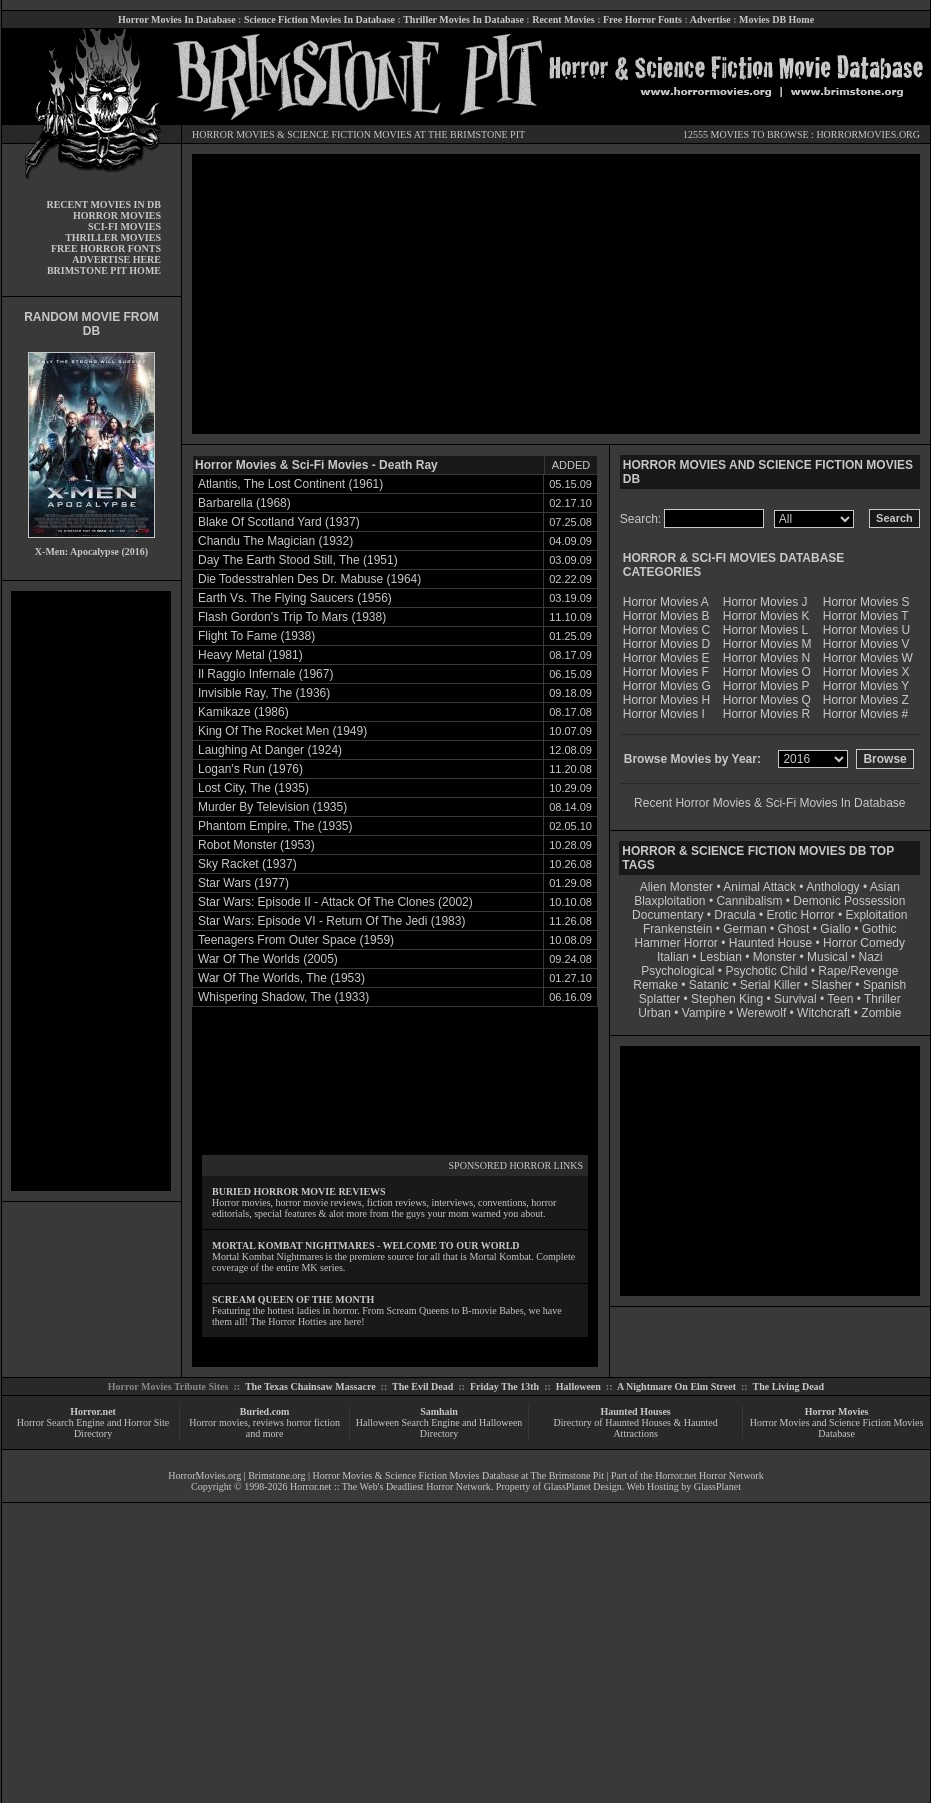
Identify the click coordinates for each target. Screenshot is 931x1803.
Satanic (709, 985)
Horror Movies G (667, 686)
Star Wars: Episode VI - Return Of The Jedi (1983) (331, 921)
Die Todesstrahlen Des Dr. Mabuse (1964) (309, 579)
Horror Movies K (766, 616)
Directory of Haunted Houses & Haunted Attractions (636, 1428)
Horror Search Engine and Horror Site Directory (93, 1428)
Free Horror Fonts (642, 19)
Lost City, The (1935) (253, 788)
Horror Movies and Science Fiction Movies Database (837, 1428)
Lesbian (722, 957)
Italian (673, 957)
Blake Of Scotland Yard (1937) (279, 522)
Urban (654, 1013)
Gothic (879, 929)
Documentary (667, 915)
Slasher (831, 985)
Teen (840, 999)
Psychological (677, 971)
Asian (885, 887)
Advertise (710, 19)
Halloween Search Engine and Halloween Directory (439, 1428)
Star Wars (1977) (243, 883)
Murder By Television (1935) (272, 807)
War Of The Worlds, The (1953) (281, 978)
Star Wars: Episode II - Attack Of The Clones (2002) (335, 902)
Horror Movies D (666, 644)
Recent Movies (563, 19)
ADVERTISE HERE (116, 259)
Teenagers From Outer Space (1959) (296, 940)
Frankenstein (677, 929)
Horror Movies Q (767, 700)
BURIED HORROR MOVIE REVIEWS (299, 1191)
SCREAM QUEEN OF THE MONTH (293, 1299)
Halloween (578, 1386)
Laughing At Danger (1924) (270, 750)
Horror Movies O (767, 672)
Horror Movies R (766, 714)
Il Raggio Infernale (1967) (265, 674)
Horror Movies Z (866, 700)
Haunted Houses (635, 1411)
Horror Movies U (866, 630)
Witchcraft (823, 1013)
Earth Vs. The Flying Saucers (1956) (295, 598)
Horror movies (218, 1422)
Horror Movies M (767, 644)
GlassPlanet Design (583, 1486)
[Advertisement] (91, 891)
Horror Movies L (765, 630)
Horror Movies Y (866, 686)
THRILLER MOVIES (113, 237)
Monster (774, 957)
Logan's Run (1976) (250, 769)
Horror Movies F (666, 672)
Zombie (881, 1013)
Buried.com (265, 1411)
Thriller (882, 999)
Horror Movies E (666, 658)
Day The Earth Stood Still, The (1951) (298, 560)
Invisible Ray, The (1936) (264, 693)
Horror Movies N (766, 658)
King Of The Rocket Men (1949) (282, 731)
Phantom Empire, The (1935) (275, 826)
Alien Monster (676, 887)
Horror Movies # (865, 714)
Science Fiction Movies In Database (319, 19)
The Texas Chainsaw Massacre (310, 1386)
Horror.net (93, 1411)
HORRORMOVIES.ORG (868, 134)
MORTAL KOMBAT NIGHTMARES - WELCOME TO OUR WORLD (366, 1245)
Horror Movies (837, 1411)
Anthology (832, 887)
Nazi (871, 957)
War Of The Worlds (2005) (268, 959)
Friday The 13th (504, 1386)
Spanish (884, 985)
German (744, 929)
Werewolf (761, 1013)
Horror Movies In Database (177, 19)
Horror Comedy (864, 943)
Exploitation (876, 915)
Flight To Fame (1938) (256, 636)
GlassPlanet (717, 1486)
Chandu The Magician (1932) (275, 541)
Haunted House (770, 943)
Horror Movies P (766, 686)
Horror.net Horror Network (709, 1475)
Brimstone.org (276, 1475)
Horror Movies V (866, 644)
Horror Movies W (868, 658)
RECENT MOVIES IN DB (103, 204)
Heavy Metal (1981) (250, 655)
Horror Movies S (866, 602)
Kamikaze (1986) (243, 712)
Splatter (659, 999)
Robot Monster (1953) (256, 845)
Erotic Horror (801, 915)
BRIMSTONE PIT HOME (104, 270)
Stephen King (727, 999)
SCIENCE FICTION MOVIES (349, 134)
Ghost (793, 929)
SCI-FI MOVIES (124, 226)
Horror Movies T (866, 616)
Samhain (439, 1411)
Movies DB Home (776, 19)
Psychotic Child (766, 971)
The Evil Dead (422, 1386)
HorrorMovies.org (204, 1475)
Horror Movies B (666, 616)
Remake (655, 985)
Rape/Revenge (858, 971)
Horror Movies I (664, 714)
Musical (827, 957)
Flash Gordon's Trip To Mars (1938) (292, 617)
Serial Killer (770, 985)
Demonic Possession (849, 901)
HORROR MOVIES (233, 134)
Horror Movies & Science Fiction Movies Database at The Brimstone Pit (458, 1475)
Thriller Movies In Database (463, 19)
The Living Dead (789, 1386)
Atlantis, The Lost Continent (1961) (290, 484)
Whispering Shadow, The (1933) (283, 997)
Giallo (835, 929)
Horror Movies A (666, 602)
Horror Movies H (666, 700)
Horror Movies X (866, 672)
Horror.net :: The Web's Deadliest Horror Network (390, 1486)
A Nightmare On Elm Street (676, 1386)
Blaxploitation (669, 901)
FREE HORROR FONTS (106, 248)
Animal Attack (759, 887)
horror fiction (313, 1422)
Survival (795, 999)
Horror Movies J (765, 602)
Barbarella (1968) (244, 503)
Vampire (704, 1013)
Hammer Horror (676, 943)
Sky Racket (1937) (247, 864)
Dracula (734, 915)
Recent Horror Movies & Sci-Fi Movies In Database (769, 803)
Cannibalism (749, 901)
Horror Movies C (666, 630)
